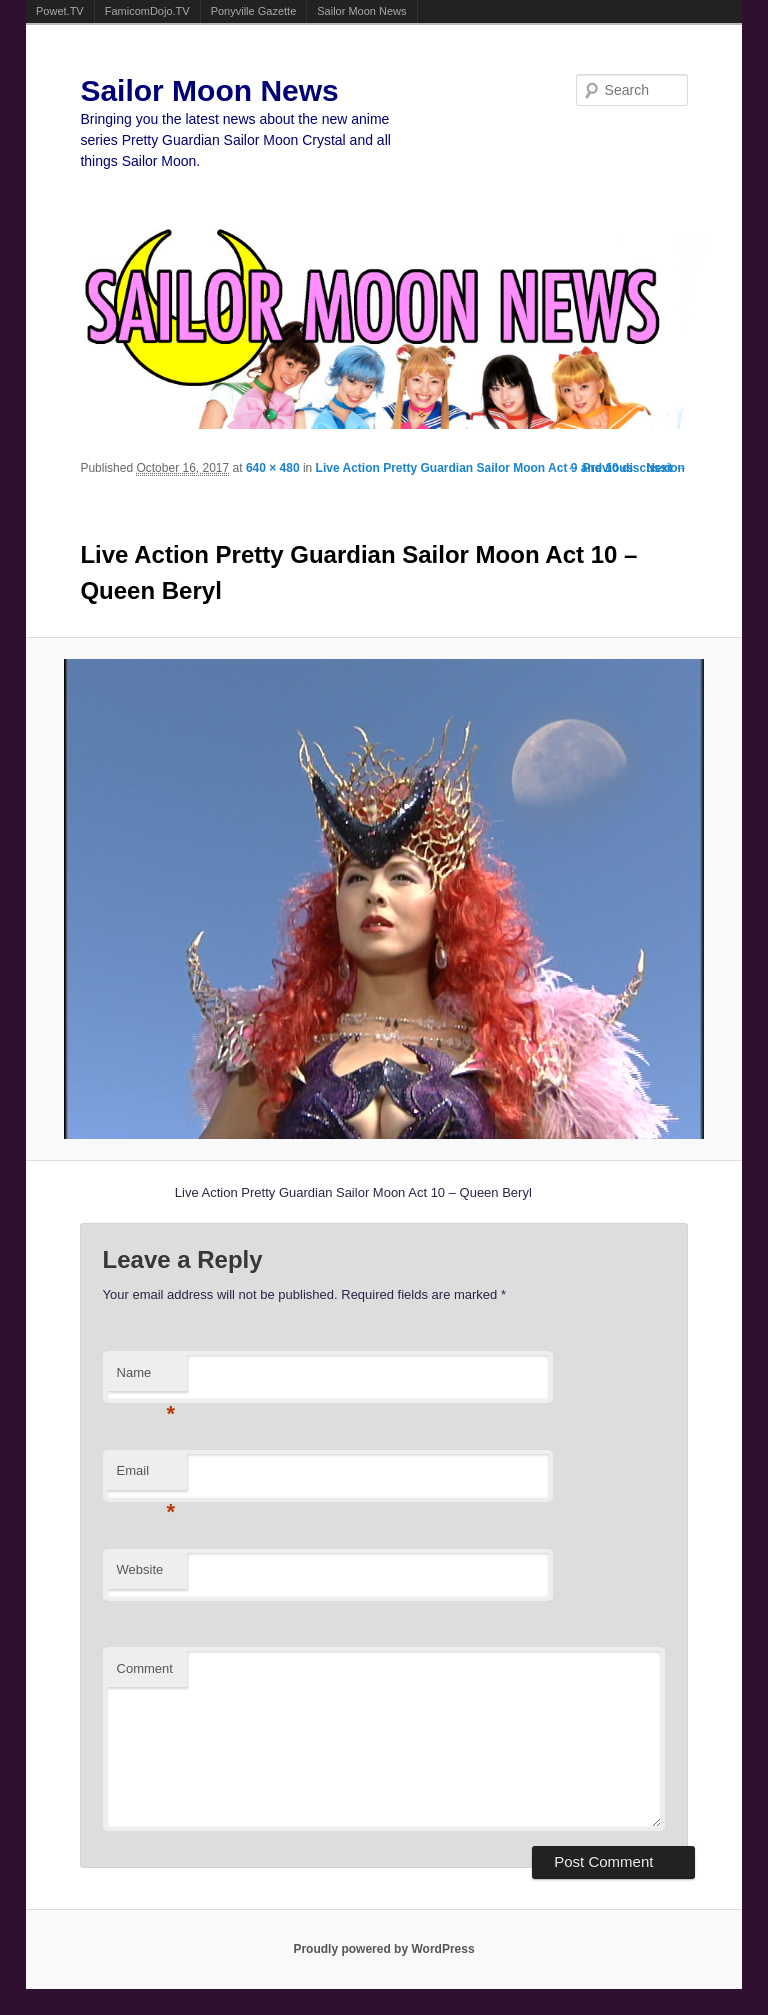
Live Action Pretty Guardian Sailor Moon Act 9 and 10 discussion (500, 468)
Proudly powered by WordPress (383, 1949)
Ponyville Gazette (254, 11)
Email (146, 1476)
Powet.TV (60, 11)
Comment (145, 1668)
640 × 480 (273, 468)
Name (146, 1378)
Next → (666, 468)
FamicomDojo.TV (147, 11)
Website (140, 1569)
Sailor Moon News (361, 11)
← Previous (600, 468)
